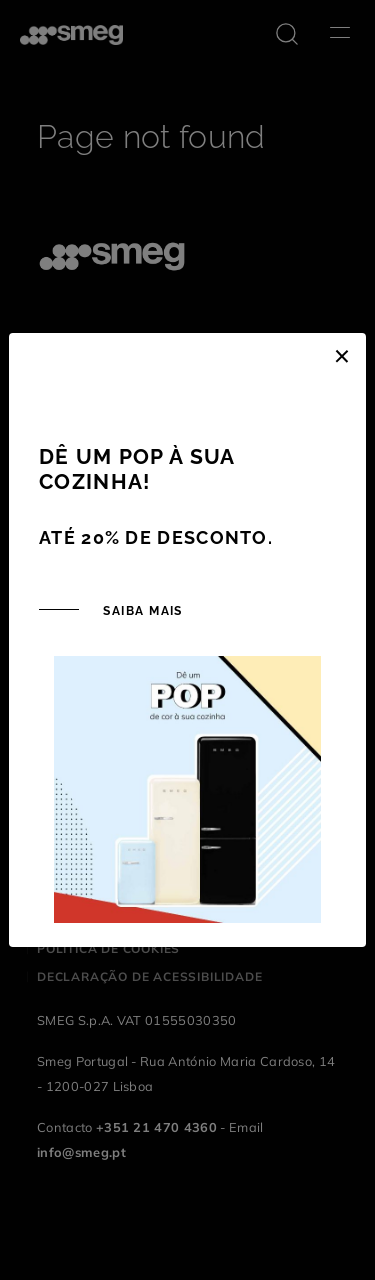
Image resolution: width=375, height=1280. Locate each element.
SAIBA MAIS (141, 611)
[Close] (342, 353)
